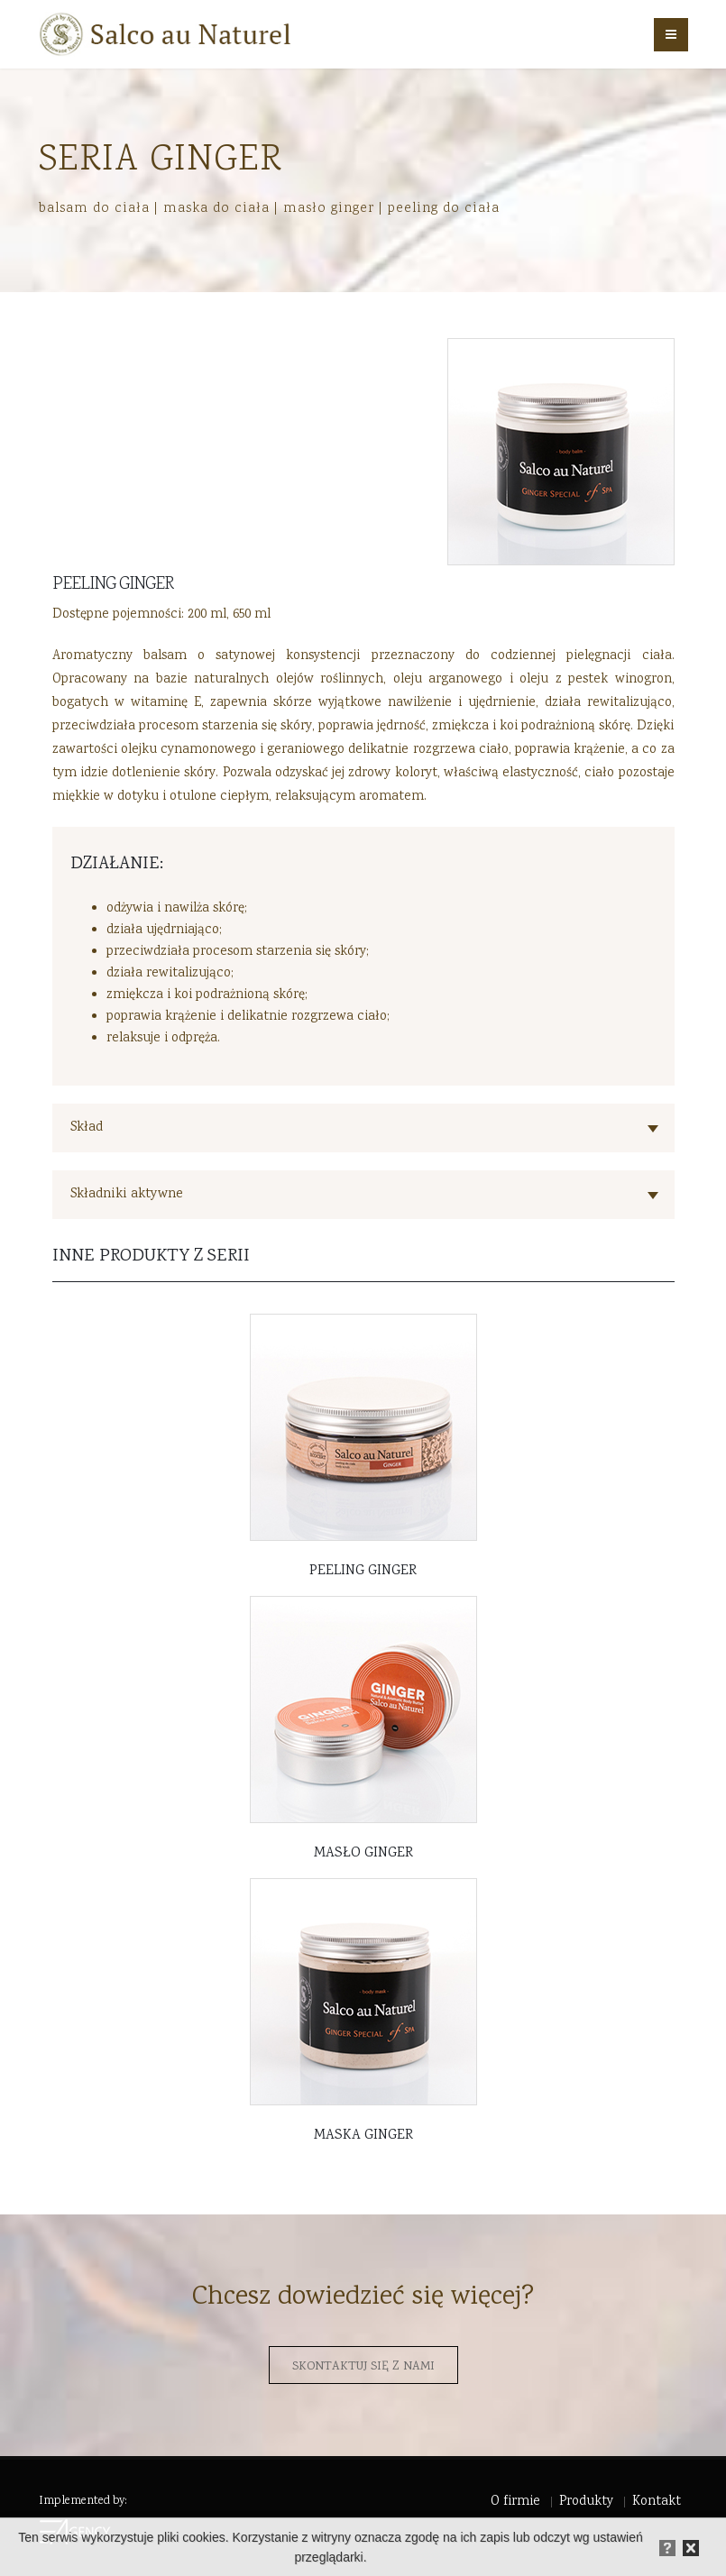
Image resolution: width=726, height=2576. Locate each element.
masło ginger (328, 208)
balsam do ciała (94, 208)
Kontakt (656, 2502)
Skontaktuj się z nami (363, 2367)
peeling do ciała (444, 208)
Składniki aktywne (126, 1194)
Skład (86, 1127)
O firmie (515, 2502)
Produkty (586, 2502)
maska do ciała (216, 208)
